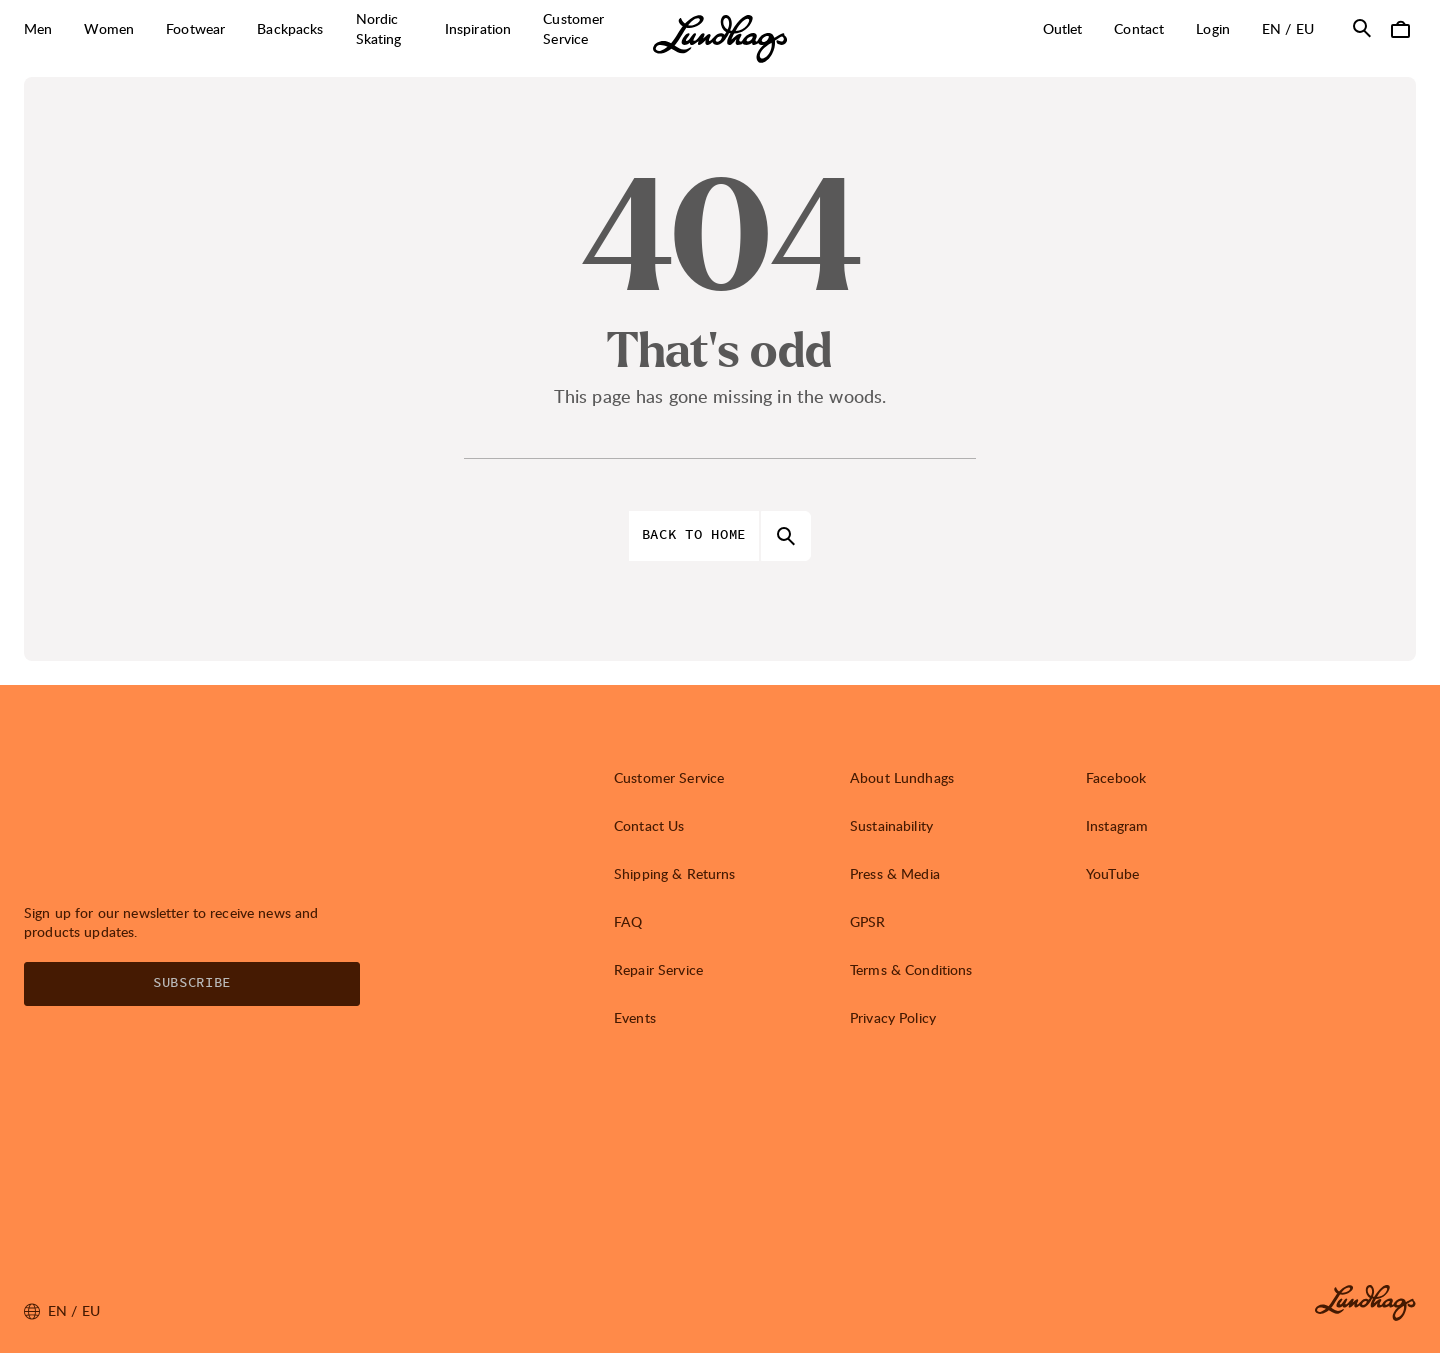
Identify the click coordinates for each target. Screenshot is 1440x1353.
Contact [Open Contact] (1139, 28)
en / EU (1296, 28)
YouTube (1112, 873)
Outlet (1063, 28)
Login (1213, 28)
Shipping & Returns (675, 873)
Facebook (1116, 777)
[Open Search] (1362, 28)
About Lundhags (902, 777)
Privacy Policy (893, 1017)
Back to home (694, 535)
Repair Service (658, 969)
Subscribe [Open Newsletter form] (192, 983)
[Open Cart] (1400, 28)
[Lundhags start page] (720, 39)
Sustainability (891, 825)
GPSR (868, 921)
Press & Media (895, 873)
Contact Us (649, 825)
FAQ (628, 921)
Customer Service (669, 777)
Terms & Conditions (911, 969)
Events (635, 1017)
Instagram (1117, 825)
